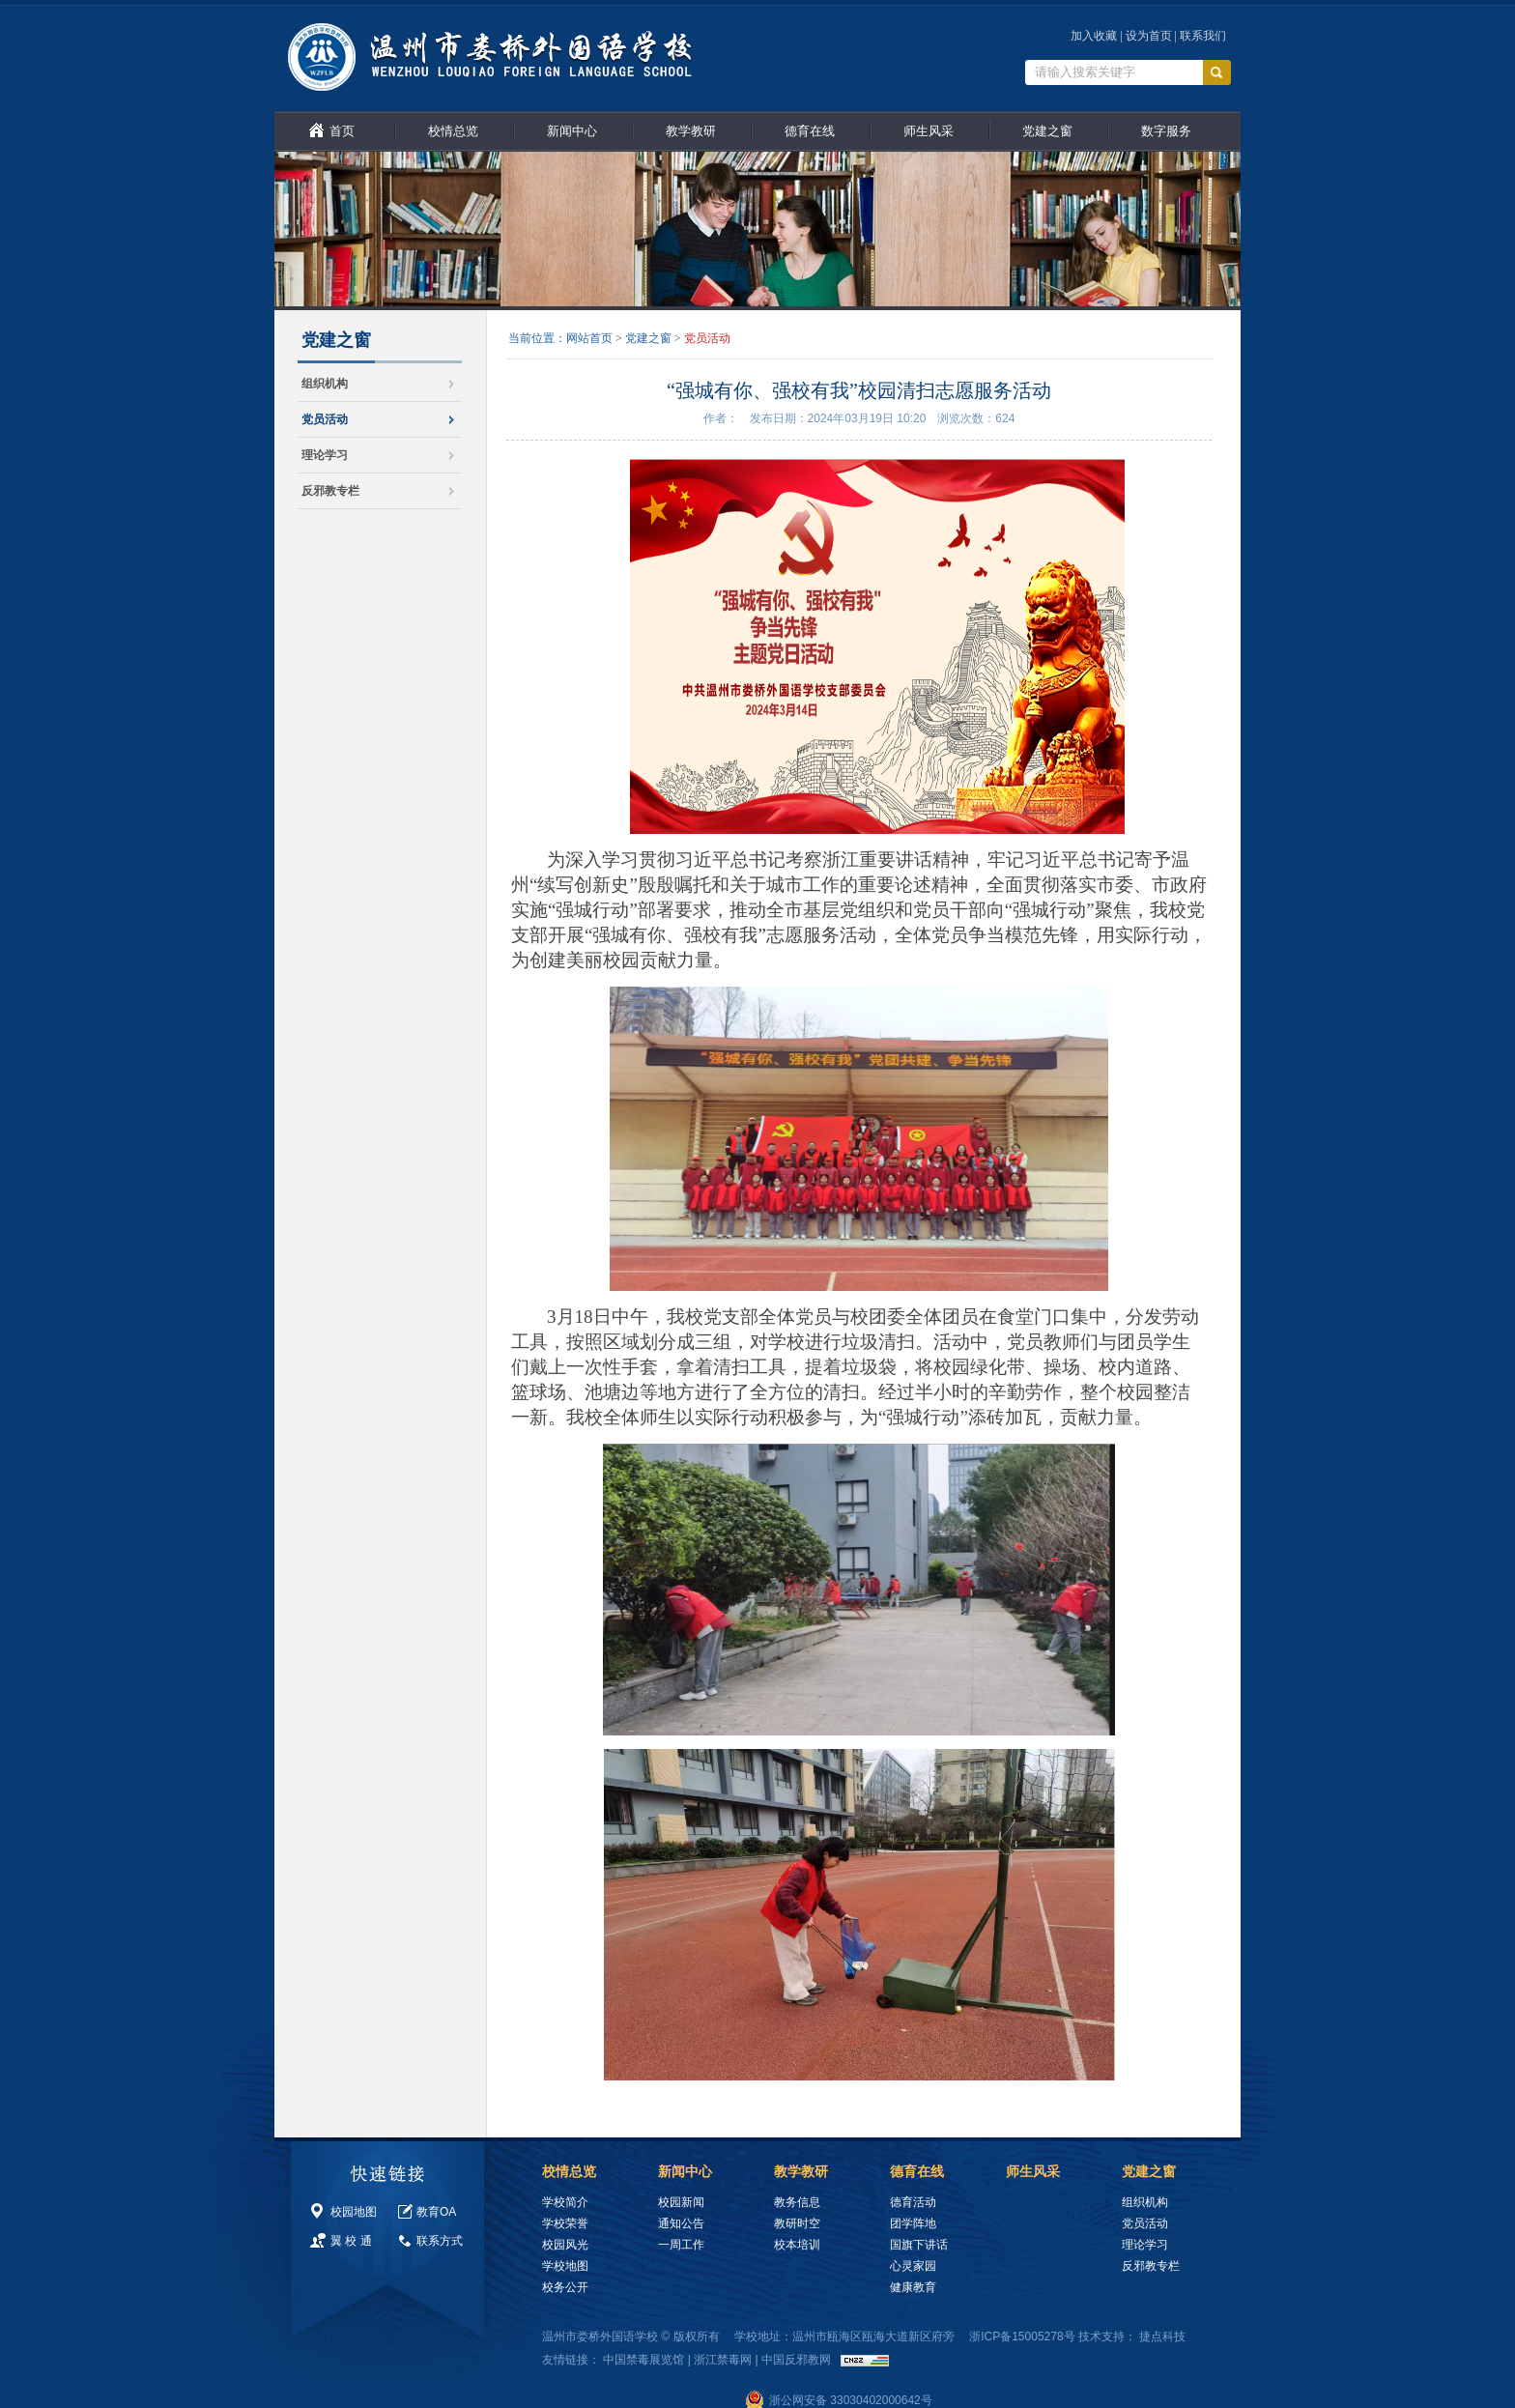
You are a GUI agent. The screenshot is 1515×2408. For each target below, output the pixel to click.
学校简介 (565, 2202)
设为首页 (1149, 36)
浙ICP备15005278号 (1021, 2336)
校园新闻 (681, 2202)
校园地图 (353, 2212)
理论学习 (324, 455)
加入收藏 (1094, 36)
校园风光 (565, 2244)
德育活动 (913, 2202)
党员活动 (324, 419)
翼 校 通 (351, 2241)
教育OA (436, 2212)
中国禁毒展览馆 (643, 2359)
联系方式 (439, 2241)
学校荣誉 (565, 2223)
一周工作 (681, 2244)
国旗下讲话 (919, 2244)
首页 (342, 131)
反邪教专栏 (330, 491)
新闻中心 (572, 131)
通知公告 (681, 2223)
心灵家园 (913, 2266)
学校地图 (565, 2266)
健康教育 (913, 2287)
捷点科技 (1162, 2336)
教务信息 (797, 2202)
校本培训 (797, 2244)
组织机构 (324, 383)
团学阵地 (913, 2223)
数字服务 (1166, 131)
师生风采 (928, 131)
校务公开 (565, 2287)
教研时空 (797, 2223)
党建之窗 (1047, 131)
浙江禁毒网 (723, 2359)
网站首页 (589, 338)
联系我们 (1203, 36)
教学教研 (691, 131)
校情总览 (453, 131)
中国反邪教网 (796, 2359)
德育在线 (810, 131)
